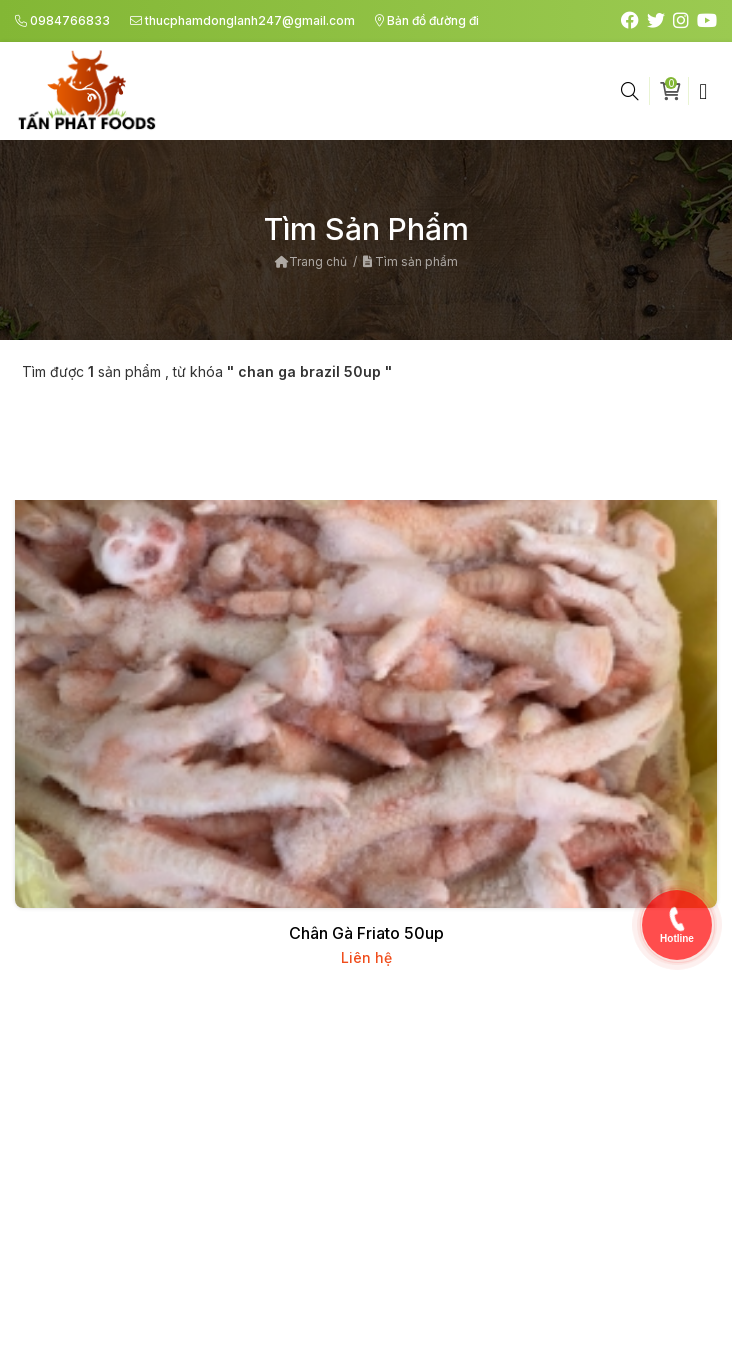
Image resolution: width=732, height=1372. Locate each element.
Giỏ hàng (674, 89)
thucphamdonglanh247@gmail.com (242, 20)
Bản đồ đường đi (427, 20)
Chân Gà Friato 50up (366, 933)
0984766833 (62, 20)
